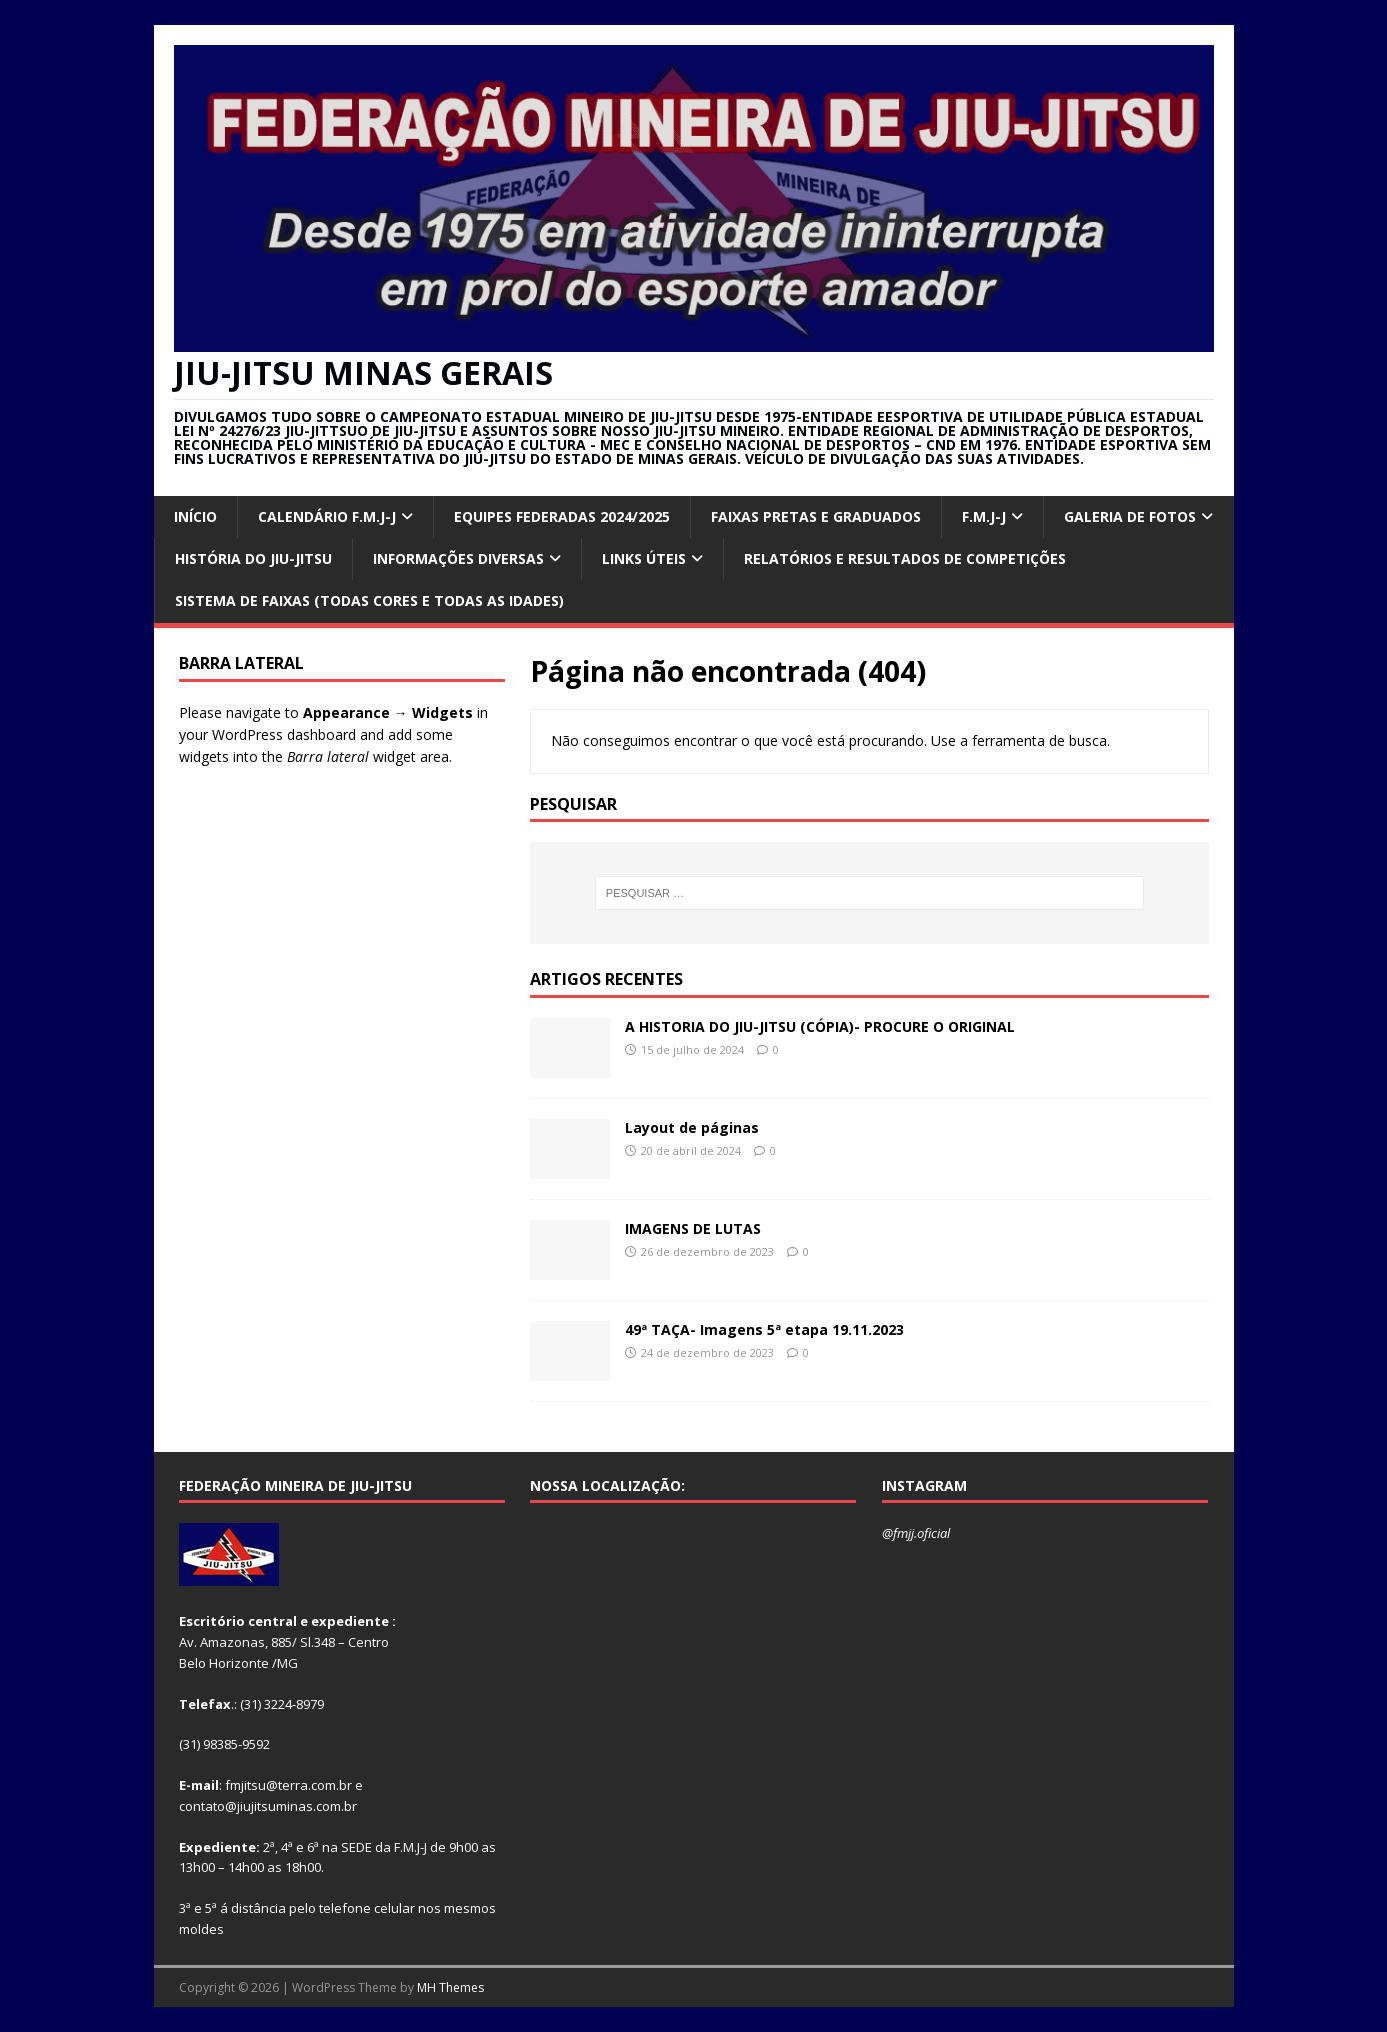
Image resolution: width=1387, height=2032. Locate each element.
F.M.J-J (984, 516)
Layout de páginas (692, 1127)
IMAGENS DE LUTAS (693, 1228)
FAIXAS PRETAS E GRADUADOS (816, 516)
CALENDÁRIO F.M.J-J (327, 516)
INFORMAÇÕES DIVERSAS (458, 558)
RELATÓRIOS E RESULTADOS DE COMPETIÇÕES (905, 558)
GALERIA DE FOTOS (1130, 516)
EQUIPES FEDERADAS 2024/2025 (562, 516)
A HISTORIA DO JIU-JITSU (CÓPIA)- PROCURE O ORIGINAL (820, 1026)
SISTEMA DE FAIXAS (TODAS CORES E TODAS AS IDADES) (369, 600)
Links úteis (644, 558)
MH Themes (450, 1987)
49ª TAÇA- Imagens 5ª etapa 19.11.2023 (764, 1329)
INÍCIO (195, 516)
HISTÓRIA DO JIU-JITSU (253, 558)
